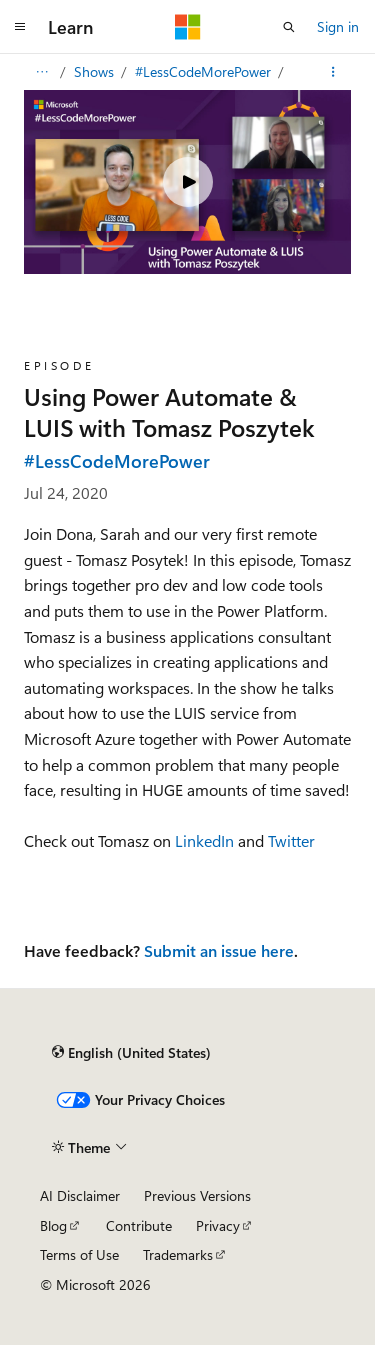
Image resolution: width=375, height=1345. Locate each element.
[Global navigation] (20, 27)
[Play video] (188, 182)
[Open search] (289, 27)
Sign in (338, 26)
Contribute (139, 1225)
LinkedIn (204, 840)
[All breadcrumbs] (41, 72)
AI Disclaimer (80, 1195)
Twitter (291, 840)
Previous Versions (197, 1195)
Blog (53, 1225)
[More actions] (333, 72)
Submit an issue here (219, 950)
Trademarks (178, 1254)
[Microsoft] (188, 27)
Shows (96, 71)
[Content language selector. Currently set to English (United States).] (131, 1053)
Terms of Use (79, 1254)
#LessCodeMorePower (205, 71)
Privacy (218, 1225)
